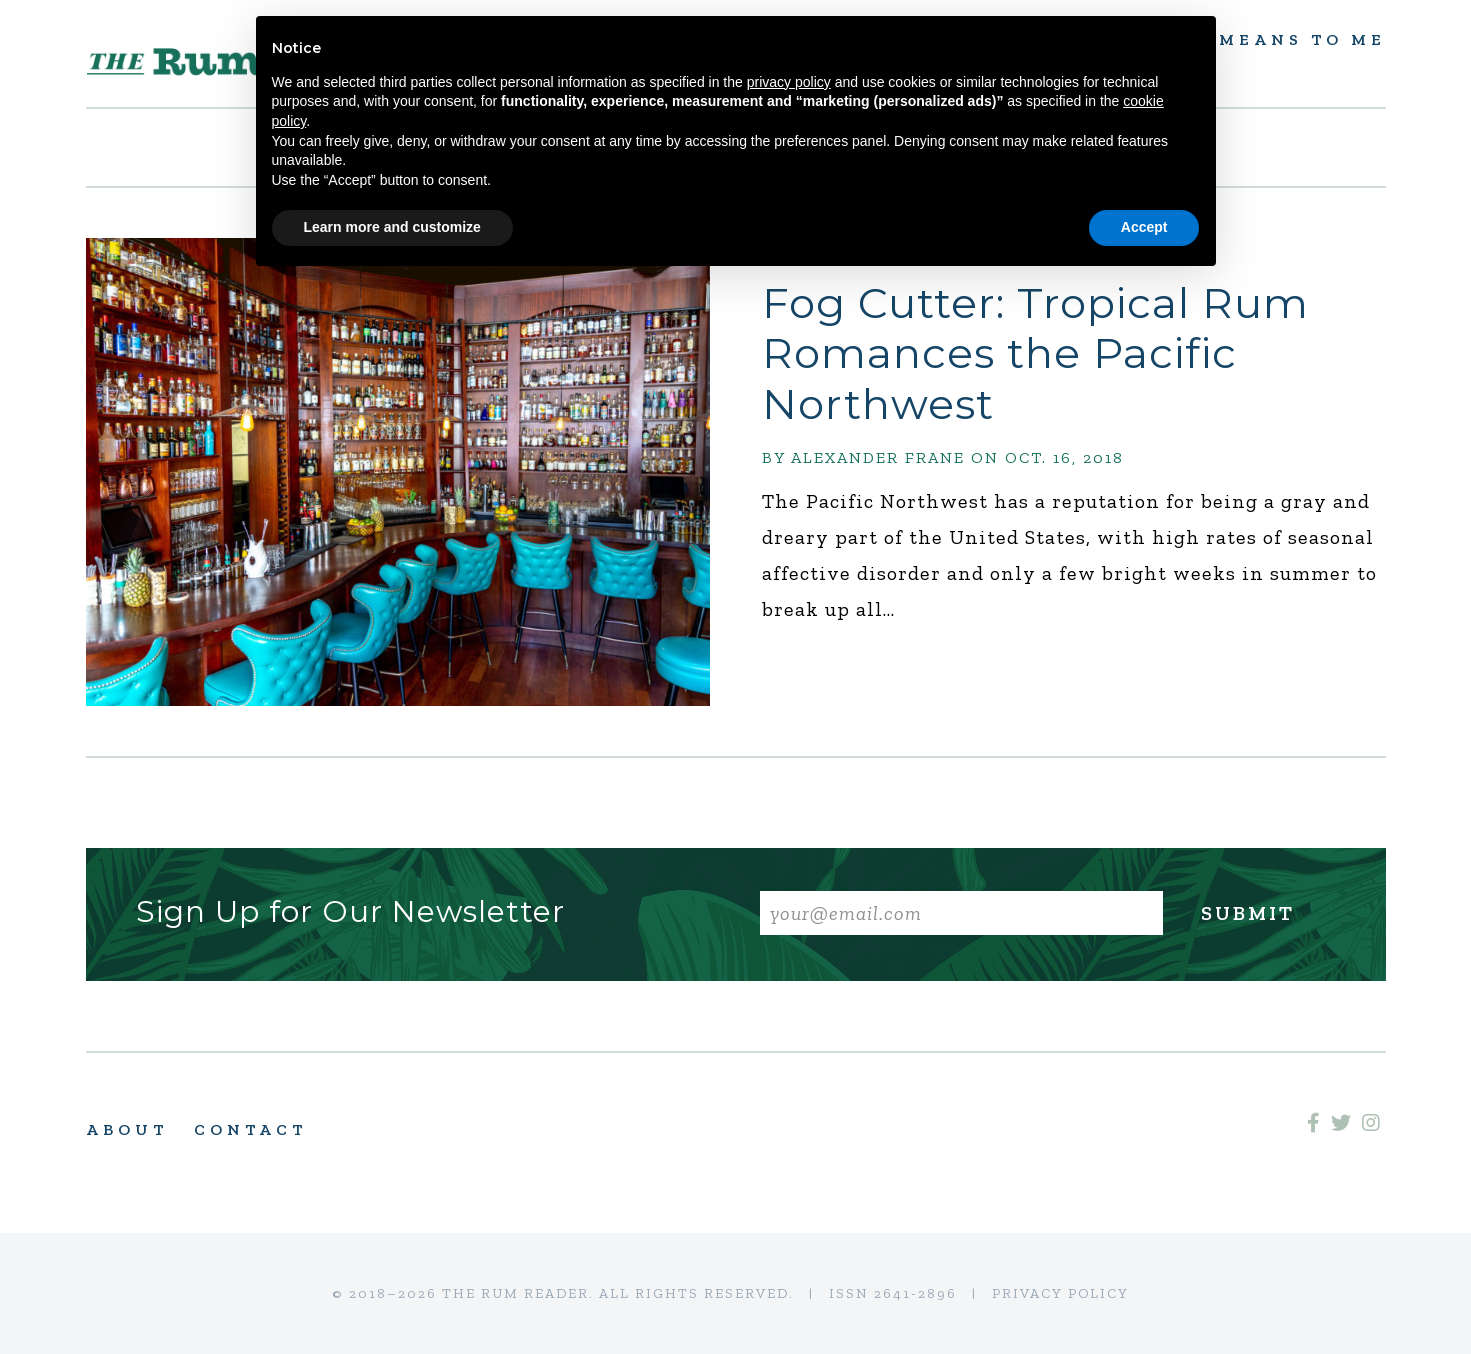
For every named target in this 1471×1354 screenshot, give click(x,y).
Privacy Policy (1060, 1293)
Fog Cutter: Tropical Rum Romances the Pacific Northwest (1035, 353)
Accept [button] (1144, 227)
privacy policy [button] (789, 82)
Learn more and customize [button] (392, 227)
